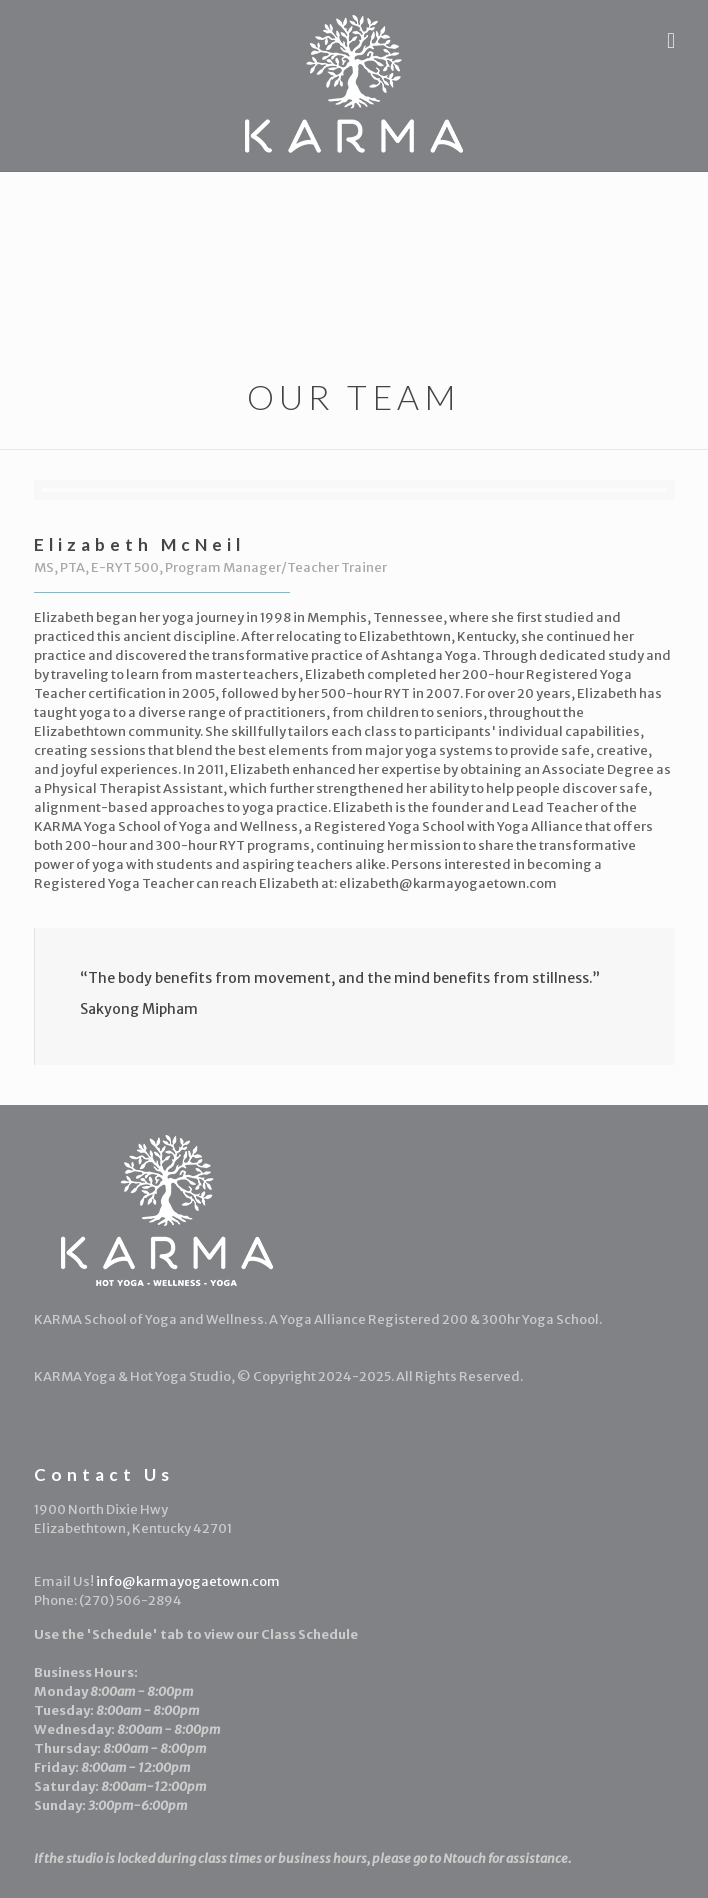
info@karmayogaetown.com (188, 1581)
